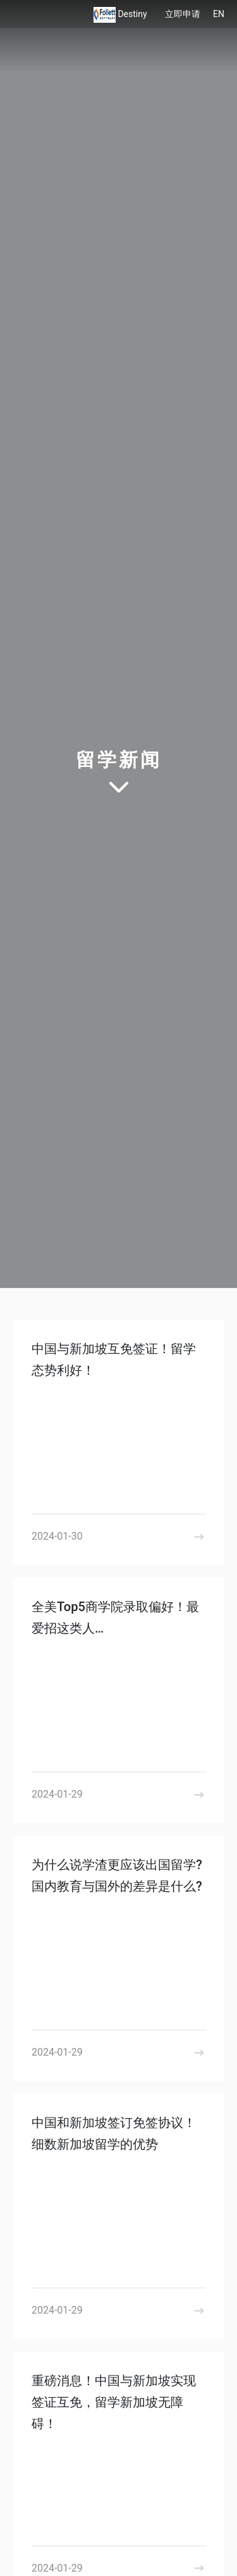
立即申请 (182, 14)
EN (218, 14)
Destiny (133, 14)
